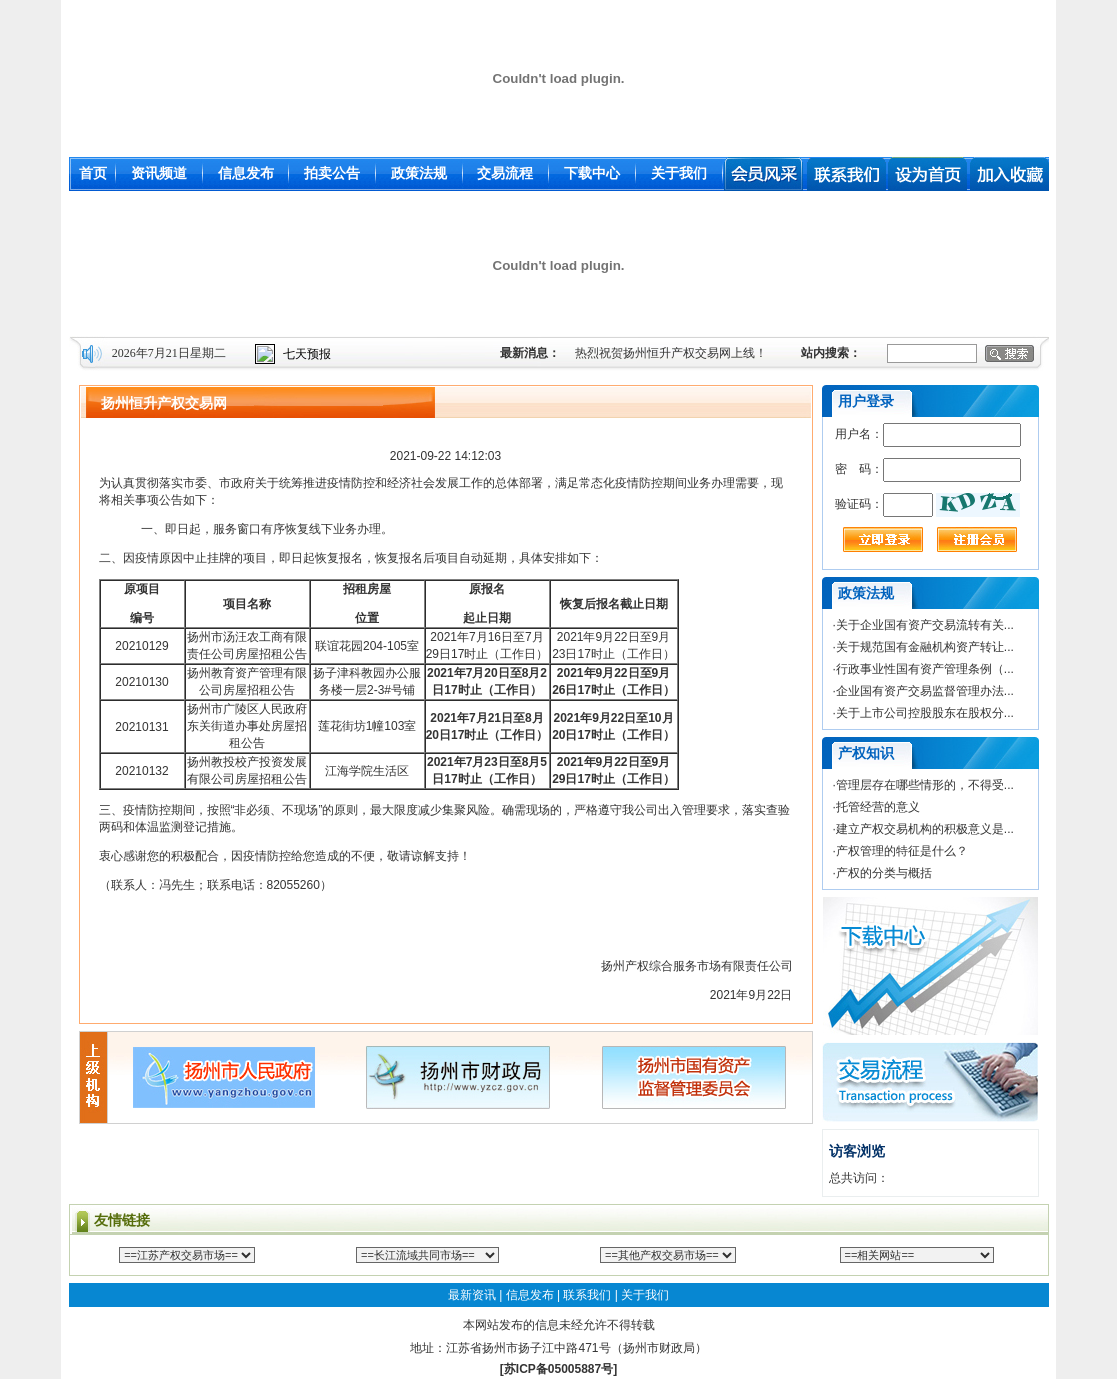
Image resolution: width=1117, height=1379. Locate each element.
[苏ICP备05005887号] (558, 1369)
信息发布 (246, 173)
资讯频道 (159, 173)
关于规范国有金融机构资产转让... (925, 647)
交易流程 (505, 173)
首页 (93, 173)
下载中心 (592, 173)
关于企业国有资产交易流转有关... (925, 625)
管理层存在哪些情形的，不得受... (925, 785)
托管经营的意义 (878, 807)
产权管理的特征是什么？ (902, 851)
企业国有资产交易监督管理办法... (925, 691)
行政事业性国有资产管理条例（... (925, 669)
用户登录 (866, 401)
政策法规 (419, 173)
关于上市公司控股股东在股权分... (925, 713)
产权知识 (866, 753)
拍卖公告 (332, 173)
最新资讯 (472, 1295)
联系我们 (587, 1295)
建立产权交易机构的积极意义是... (925, 829)
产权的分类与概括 (884, 873)
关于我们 (679, 173)
